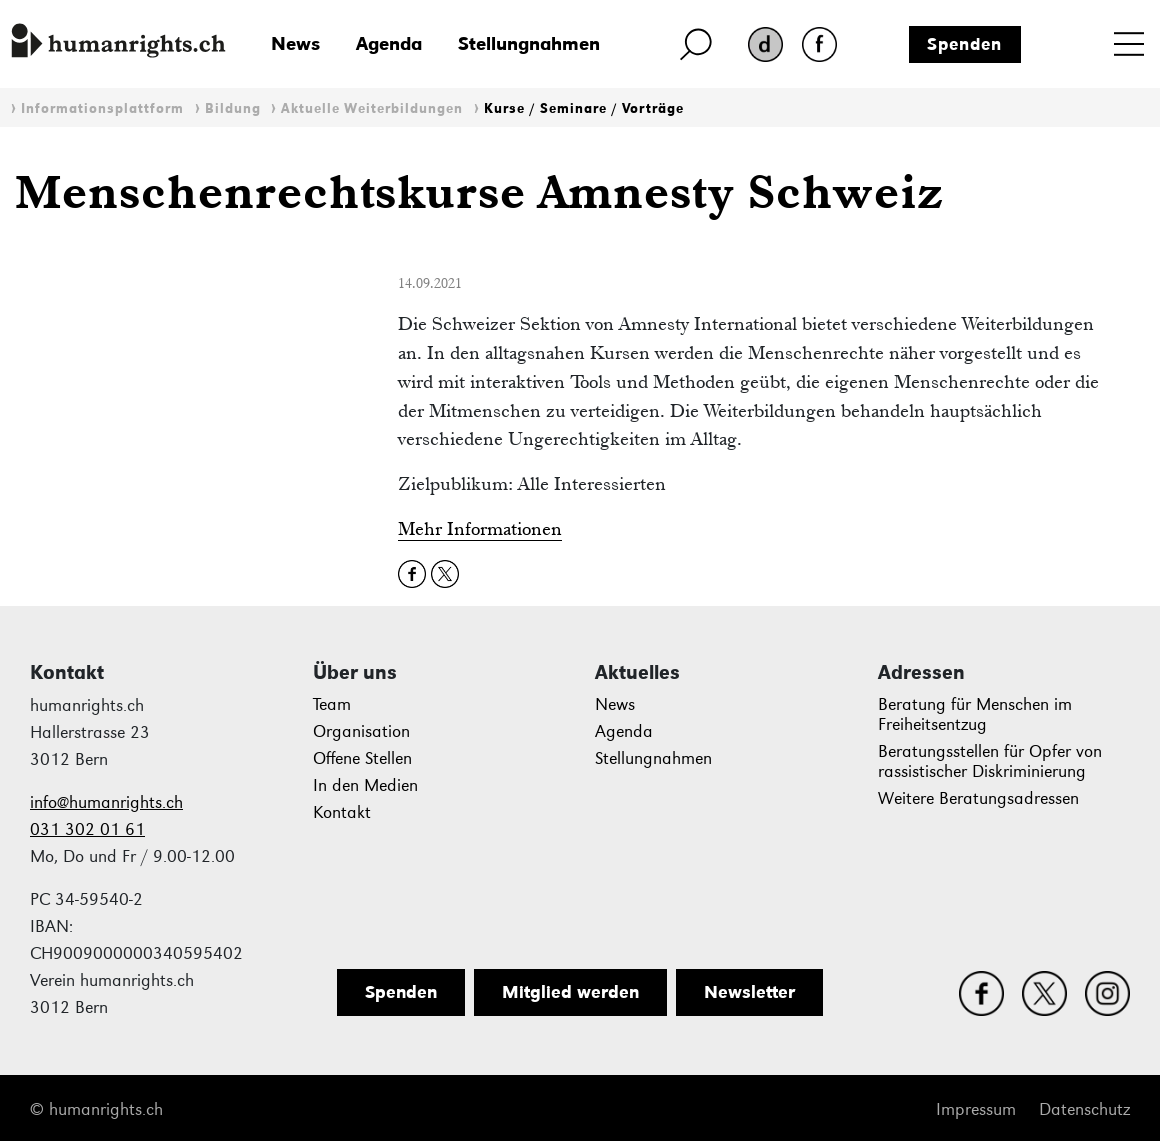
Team (332, 704)
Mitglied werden (570, 992)
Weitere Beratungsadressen (978, 798)
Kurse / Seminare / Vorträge (584, 108)
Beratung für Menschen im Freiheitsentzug (975, 714)
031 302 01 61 (87, 829)
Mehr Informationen (480, 528)
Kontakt (342, 812)
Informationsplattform (102, 108)
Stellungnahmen (529, 43)
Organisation (361, 731)
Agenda (389, 43)
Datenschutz (1084, 1109)
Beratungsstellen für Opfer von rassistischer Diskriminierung (990, 761)
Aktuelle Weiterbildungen (372, 108)
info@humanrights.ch (106, 802)
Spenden (964, 44)
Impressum (976, 1109)
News (295, 43)
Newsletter (749, 992)
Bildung (233, 108)
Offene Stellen (362, 758)
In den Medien (365, 785)
